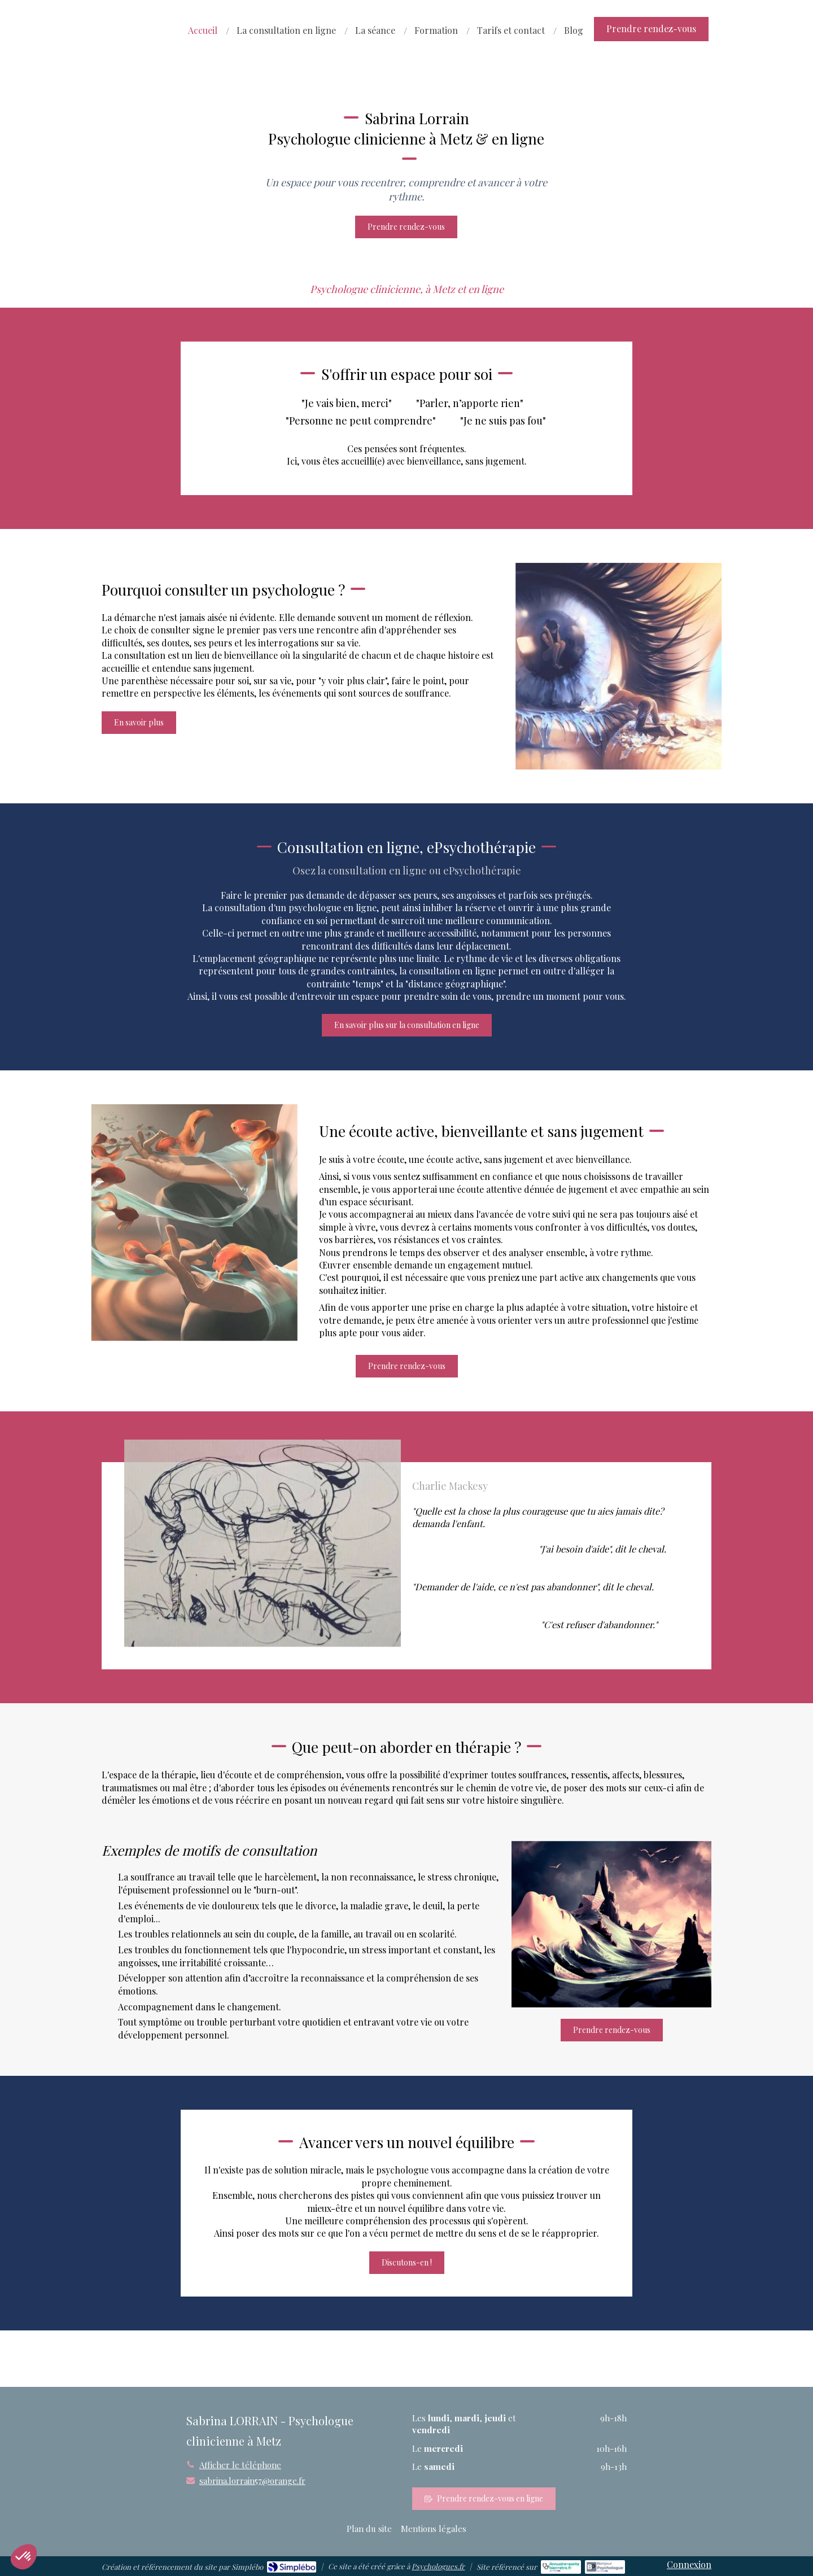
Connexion (689, 2564)
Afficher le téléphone (240, 2464)
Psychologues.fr (438, 2566)
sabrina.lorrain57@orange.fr (252, 2480)
